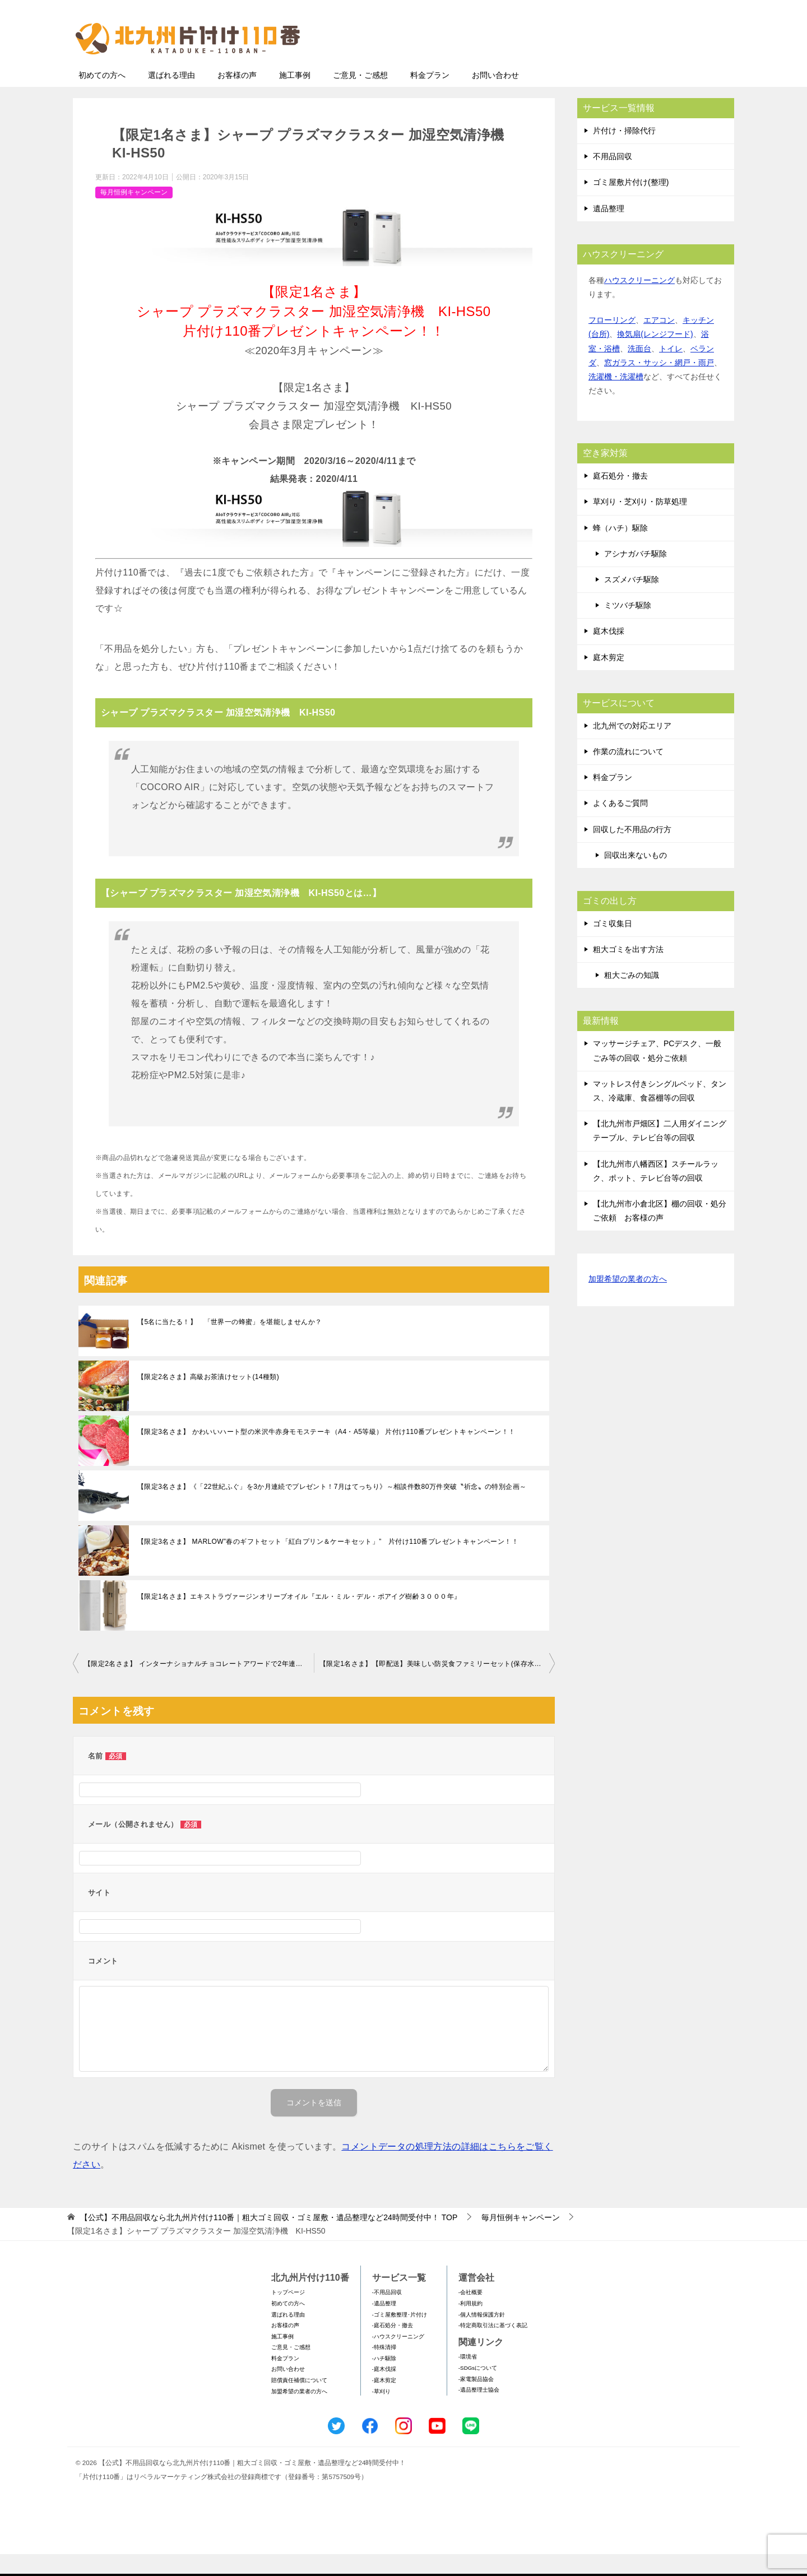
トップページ (288, 2314)
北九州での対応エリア (632, 747)
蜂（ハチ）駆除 (620, 549)
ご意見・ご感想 (360, 96)
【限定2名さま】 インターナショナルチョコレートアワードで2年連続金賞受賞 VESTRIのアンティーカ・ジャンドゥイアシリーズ (199, 1686)
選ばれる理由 (171, 96)
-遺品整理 (384, 2325)
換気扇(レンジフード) (655, 355)
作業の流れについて (628, 773)
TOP (268, 2239)
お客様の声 (237, 96)
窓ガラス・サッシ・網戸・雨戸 (659, 384)
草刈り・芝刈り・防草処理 (640, 523)
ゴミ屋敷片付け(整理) (631, 203)
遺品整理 (608, 230)
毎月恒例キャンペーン (134, 214)
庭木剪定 (608, 679)
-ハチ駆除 (384, 2380)
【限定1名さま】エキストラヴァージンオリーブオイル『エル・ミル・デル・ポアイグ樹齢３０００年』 (299, 1618)
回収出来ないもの (635, 876)
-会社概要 (470, 2314)
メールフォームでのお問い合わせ (630, 65)
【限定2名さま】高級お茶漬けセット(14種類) (208, 1399)
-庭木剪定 (384, 2402)
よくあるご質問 (620, 824)
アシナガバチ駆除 (635, 575)
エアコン (659, 341)
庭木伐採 (608, 652)
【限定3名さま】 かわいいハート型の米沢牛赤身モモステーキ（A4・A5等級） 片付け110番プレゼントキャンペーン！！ (326, 1454)
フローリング (612, 341)
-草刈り (381, 2413)
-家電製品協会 (476, 2401)
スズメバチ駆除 (631, 601)
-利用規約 (470, 2325)
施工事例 (294, 96)
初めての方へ (102, 96)
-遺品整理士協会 (478, 2411)
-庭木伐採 (384, 2391)
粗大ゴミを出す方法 (628, 971)
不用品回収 (612, 178)
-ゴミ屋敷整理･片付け (399, 2336)
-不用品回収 (387, 2314)
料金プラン (429, 96)
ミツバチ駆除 (627, 627)
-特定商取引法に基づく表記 (492, 2347)
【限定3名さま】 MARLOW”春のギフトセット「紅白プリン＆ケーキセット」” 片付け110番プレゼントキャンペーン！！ (327, 1563)
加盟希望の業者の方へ (627, 1301)
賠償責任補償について (299, 2402)
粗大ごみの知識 (631, 996)
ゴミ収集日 (612, 945)
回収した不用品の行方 (632, 851)
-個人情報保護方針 (481, 2336)
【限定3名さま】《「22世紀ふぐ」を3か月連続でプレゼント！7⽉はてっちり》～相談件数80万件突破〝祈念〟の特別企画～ (331, 1508)
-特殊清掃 (384, 2369)
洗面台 (639, 370)
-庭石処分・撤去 (392, 2347)
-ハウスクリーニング (398, 2358)
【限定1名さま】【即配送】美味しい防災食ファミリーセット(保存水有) (431, 1686)
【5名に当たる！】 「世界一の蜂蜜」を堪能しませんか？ (229, 1344)
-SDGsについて (477, 2390)
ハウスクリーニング (639, 302)
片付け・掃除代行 (624, 152)
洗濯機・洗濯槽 (615, 398)
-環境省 (467, 2378)
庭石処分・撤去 (620, 497)
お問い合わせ (495, 96)
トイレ (671, 370)
